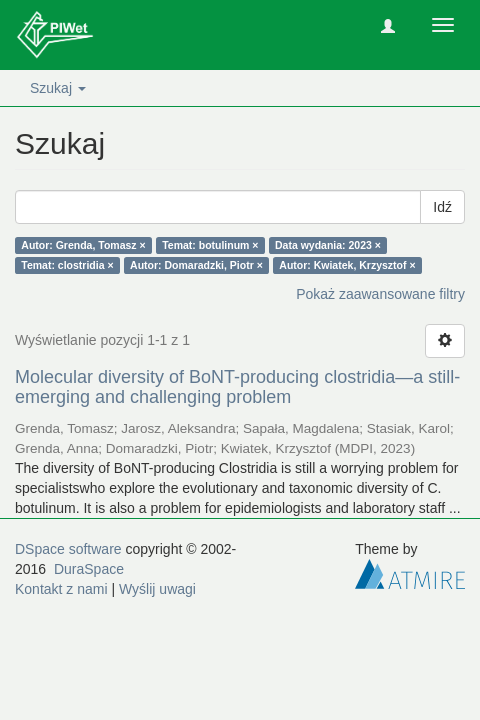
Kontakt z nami (61, 589)
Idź (442, 207)
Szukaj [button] (58, 88)
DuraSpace (89, 569)
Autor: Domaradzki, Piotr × (196, 265)
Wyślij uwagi (157, 589)
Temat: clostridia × (67, 265)
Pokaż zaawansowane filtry (380, 294)
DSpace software (68, 549)
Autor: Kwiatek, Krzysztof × (347, 265)
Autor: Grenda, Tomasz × (83, 245)
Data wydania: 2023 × (328, 245)
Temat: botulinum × (210, 245)
